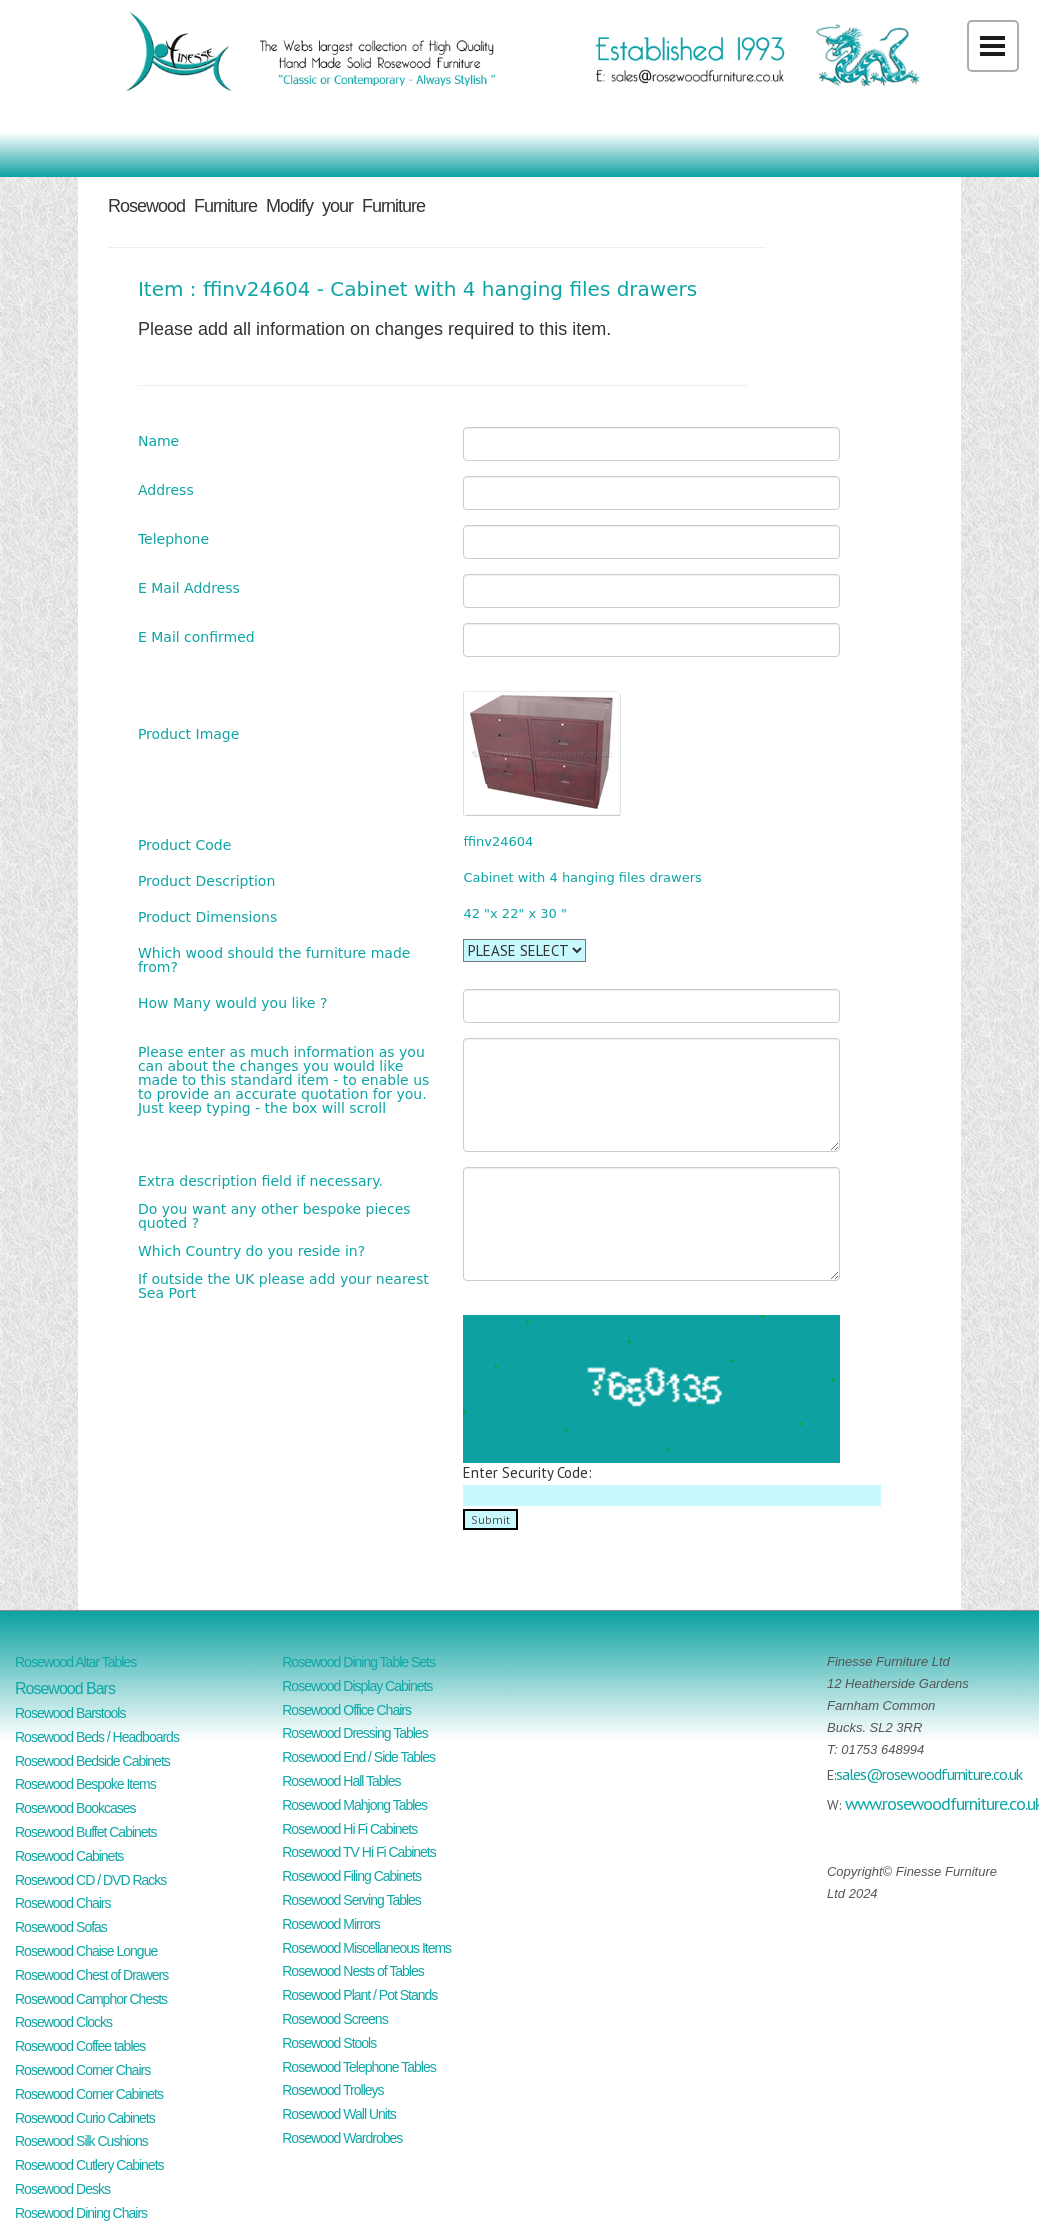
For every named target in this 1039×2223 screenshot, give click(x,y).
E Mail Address (189, 587)
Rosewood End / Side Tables (358, 1757)
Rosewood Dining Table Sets (358, 1662)
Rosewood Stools (329, 2043)
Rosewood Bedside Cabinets (92, 1761)
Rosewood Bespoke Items (85, 1784)
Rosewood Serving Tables (351, 1900)
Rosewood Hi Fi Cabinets (349, 1829)
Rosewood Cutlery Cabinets (89, 2165)
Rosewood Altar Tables (75, 1662)
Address (166, 489)
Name (158, 440)
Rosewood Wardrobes (342, 2138)
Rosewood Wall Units (339, 2114)
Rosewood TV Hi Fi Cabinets (358, 1852)
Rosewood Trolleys (332, 2090)
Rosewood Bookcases (75, 1808)
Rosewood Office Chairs (346, 1710)
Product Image (188, 733)
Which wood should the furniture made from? (274, 959)
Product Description (206, 880)
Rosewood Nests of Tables (353, 1971)
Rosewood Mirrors (331, 1924)
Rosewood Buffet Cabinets (86, 1832)
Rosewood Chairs (63, 1903)
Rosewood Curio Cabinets (85, 2118)
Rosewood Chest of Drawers (91, 1975)
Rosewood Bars (65, 1688)
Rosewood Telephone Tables (359, 2067)
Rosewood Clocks (63, 2022)
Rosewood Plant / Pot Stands (359, 1995)
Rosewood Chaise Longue (86, 1951)
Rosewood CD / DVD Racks (90, 1880)
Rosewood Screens (334, 2019)
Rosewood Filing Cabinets (351, 1876)
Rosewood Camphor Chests (91, 1999)
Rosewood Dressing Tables (354, 1733)
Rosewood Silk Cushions (81, 2141)
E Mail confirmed (196, 636)
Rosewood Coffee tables (80, 2046)
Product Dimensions (207, 916)
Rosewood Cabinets (69, 1856)
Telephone (173, 538)
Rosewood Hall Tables (341, 1781)
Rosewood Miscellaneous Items (366, 1948)
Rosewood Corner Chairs (82, 2070)
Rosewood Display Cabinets (357, 1686)
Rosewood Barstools (70, 1713)
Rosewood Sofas (61, 1927)
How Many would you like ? (232, 1002)
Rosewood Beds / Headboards (97, 1737)
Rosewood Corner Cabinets (89, 2094)
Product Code (184, 844)
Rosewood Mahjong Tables (354, 1805)
